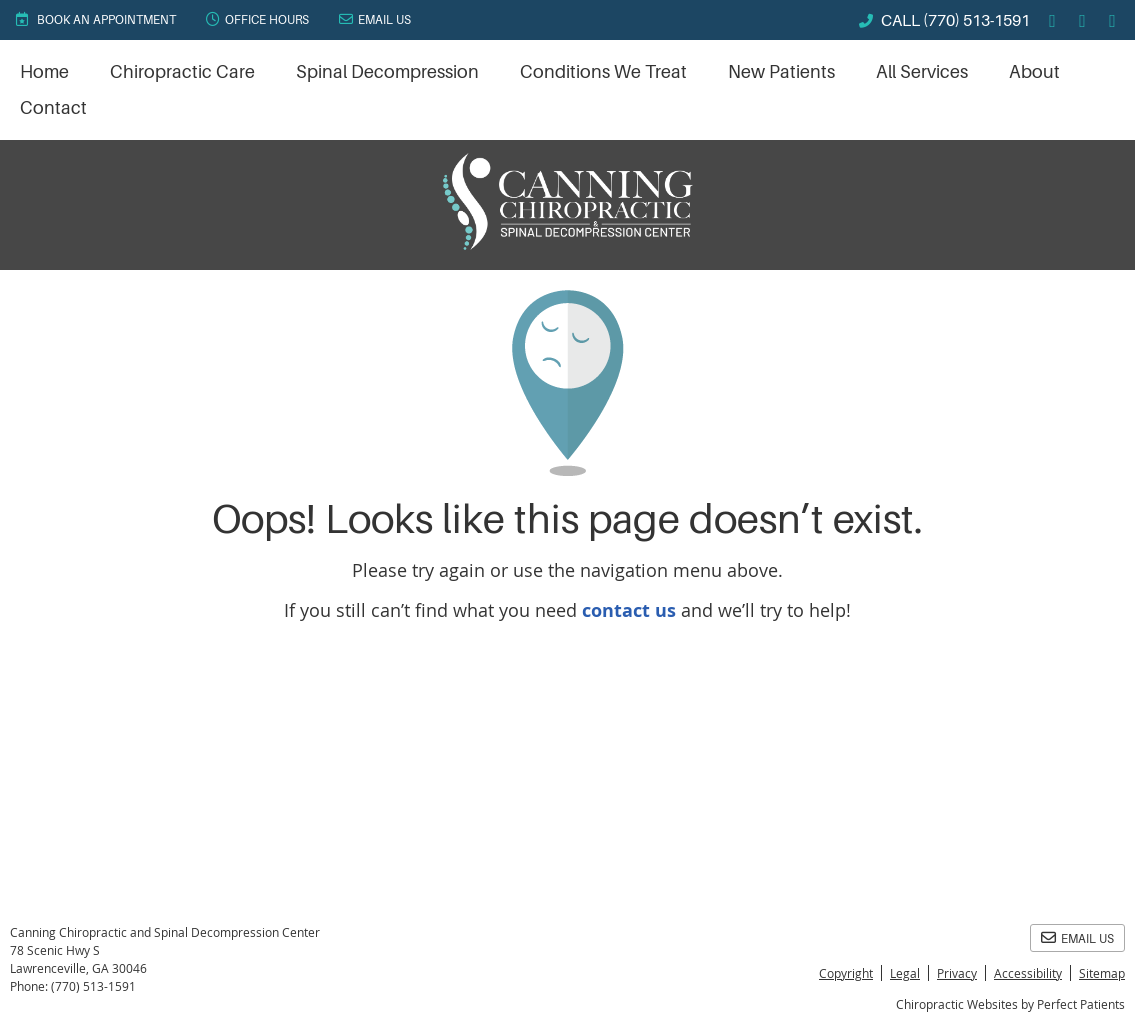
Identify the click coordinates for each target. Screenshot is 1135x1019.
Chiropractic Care (182, 72)
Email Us (375, 19)
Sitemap (1102, 973)
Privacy (957, 973)
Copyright (846, 973)
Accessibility (1028, 973)
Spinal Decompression (387, 72)
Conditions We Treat (603, 72)
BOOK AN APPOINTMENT (95, 19)
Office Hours (257, 19)
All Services (922, 72)
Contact (53, 108)
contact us (629, 610)
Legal (905, 973)
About (1034, 72)
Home (44, 72)
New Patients (781, 72)
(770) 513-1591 (976, 21)
